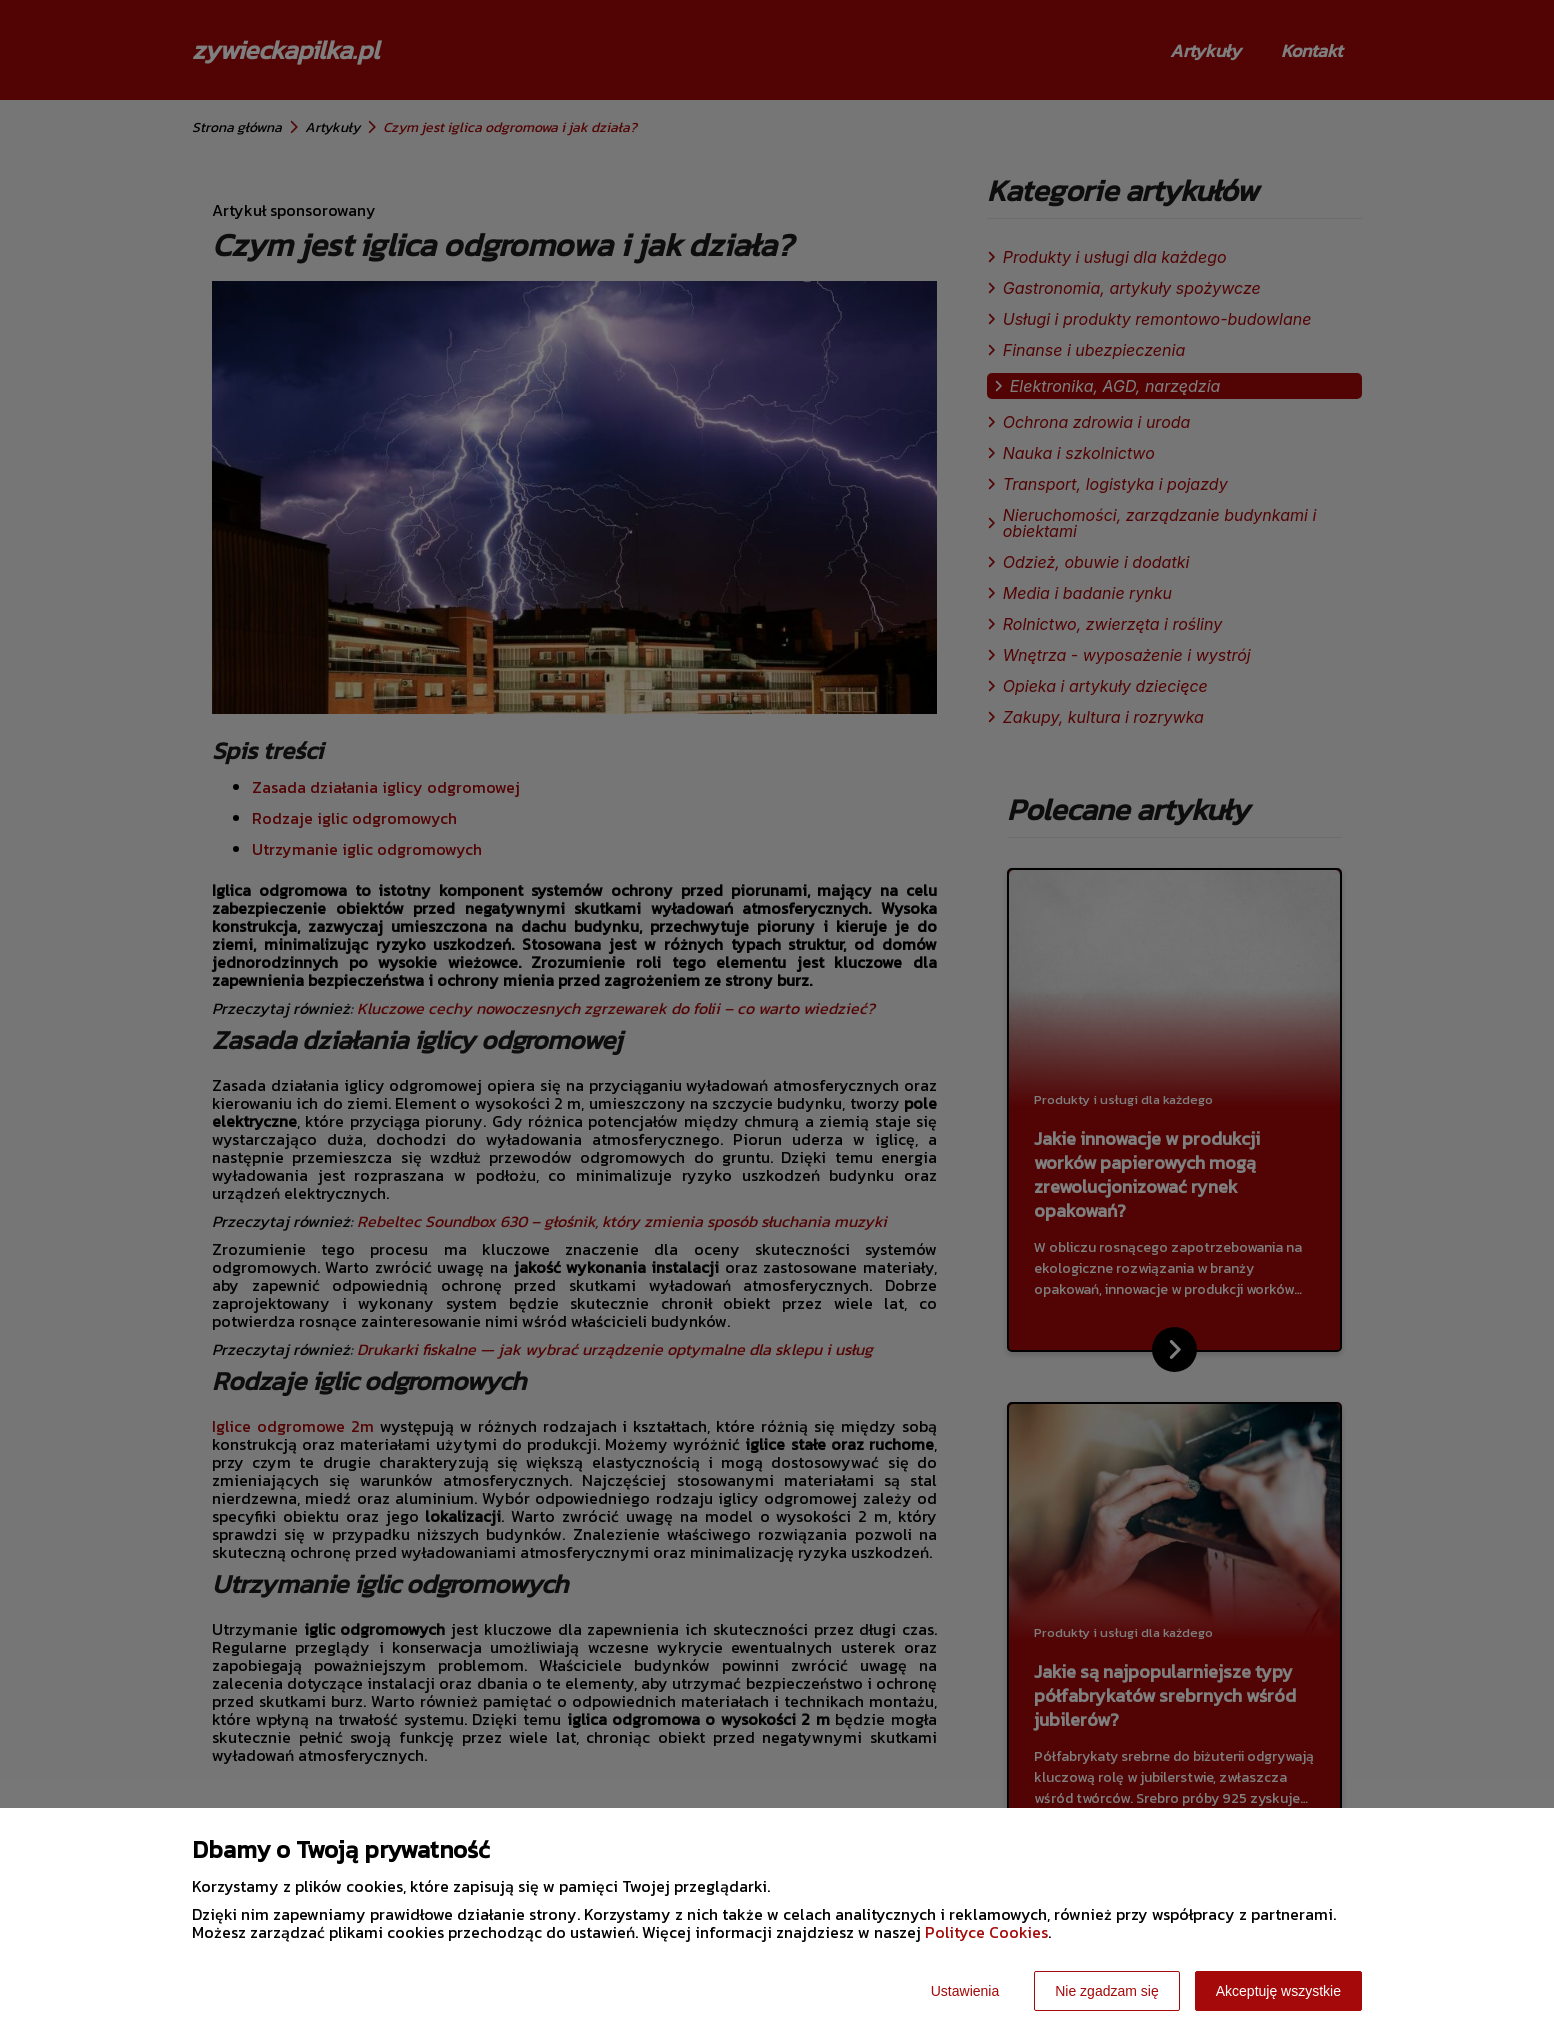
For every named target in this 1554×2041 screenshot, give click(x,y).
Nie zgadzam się (1107, 1991)
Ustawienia (965, 1991)
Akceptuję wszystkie (1278, 1991)
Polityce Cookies (986, 1932)
